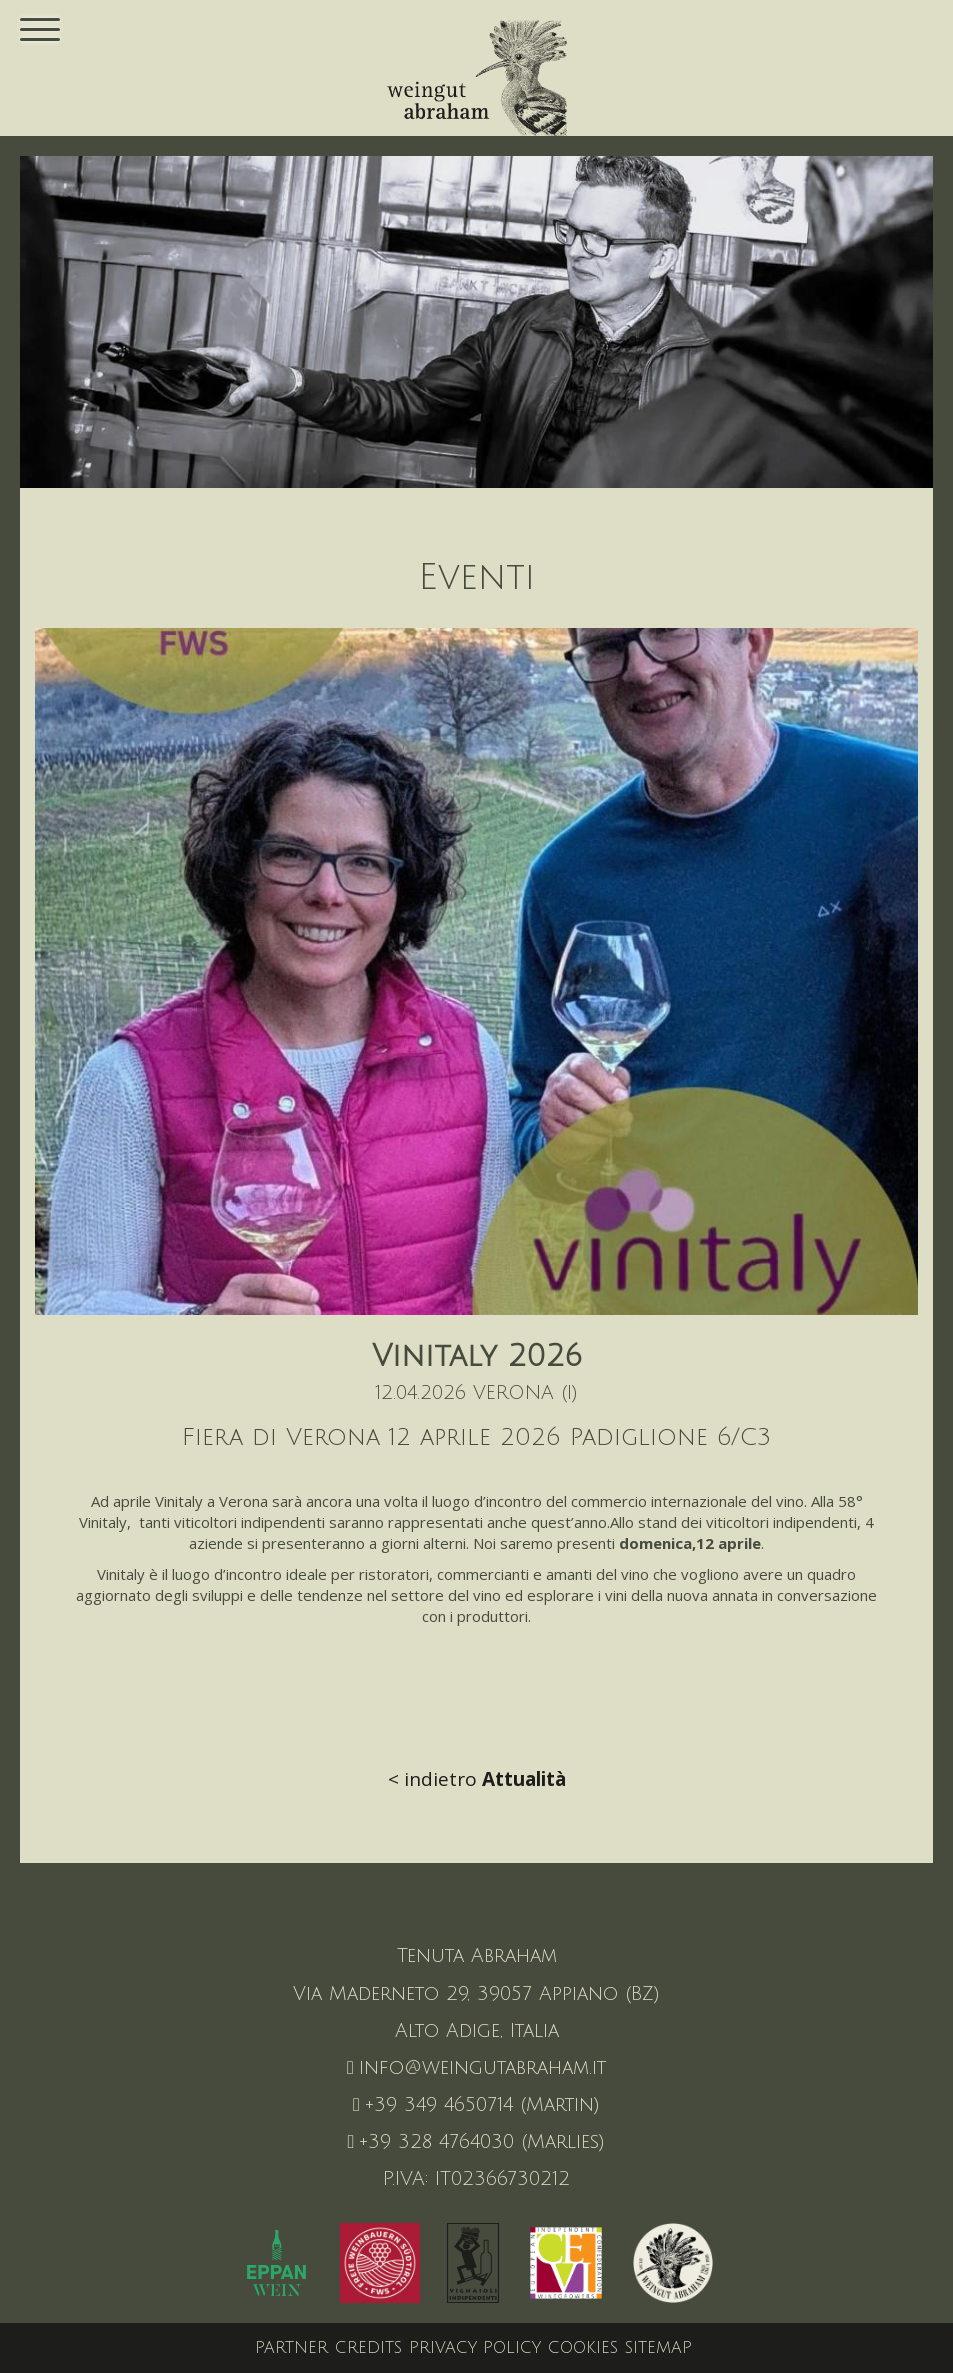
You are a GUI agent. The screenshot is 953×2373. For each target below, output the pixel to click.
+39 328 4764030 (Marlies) (477, 2142)
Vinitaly (179, 1501)
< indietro (477, 1779)
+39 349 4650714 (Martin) (476, 2105)
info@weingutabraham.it (476, 2068)
